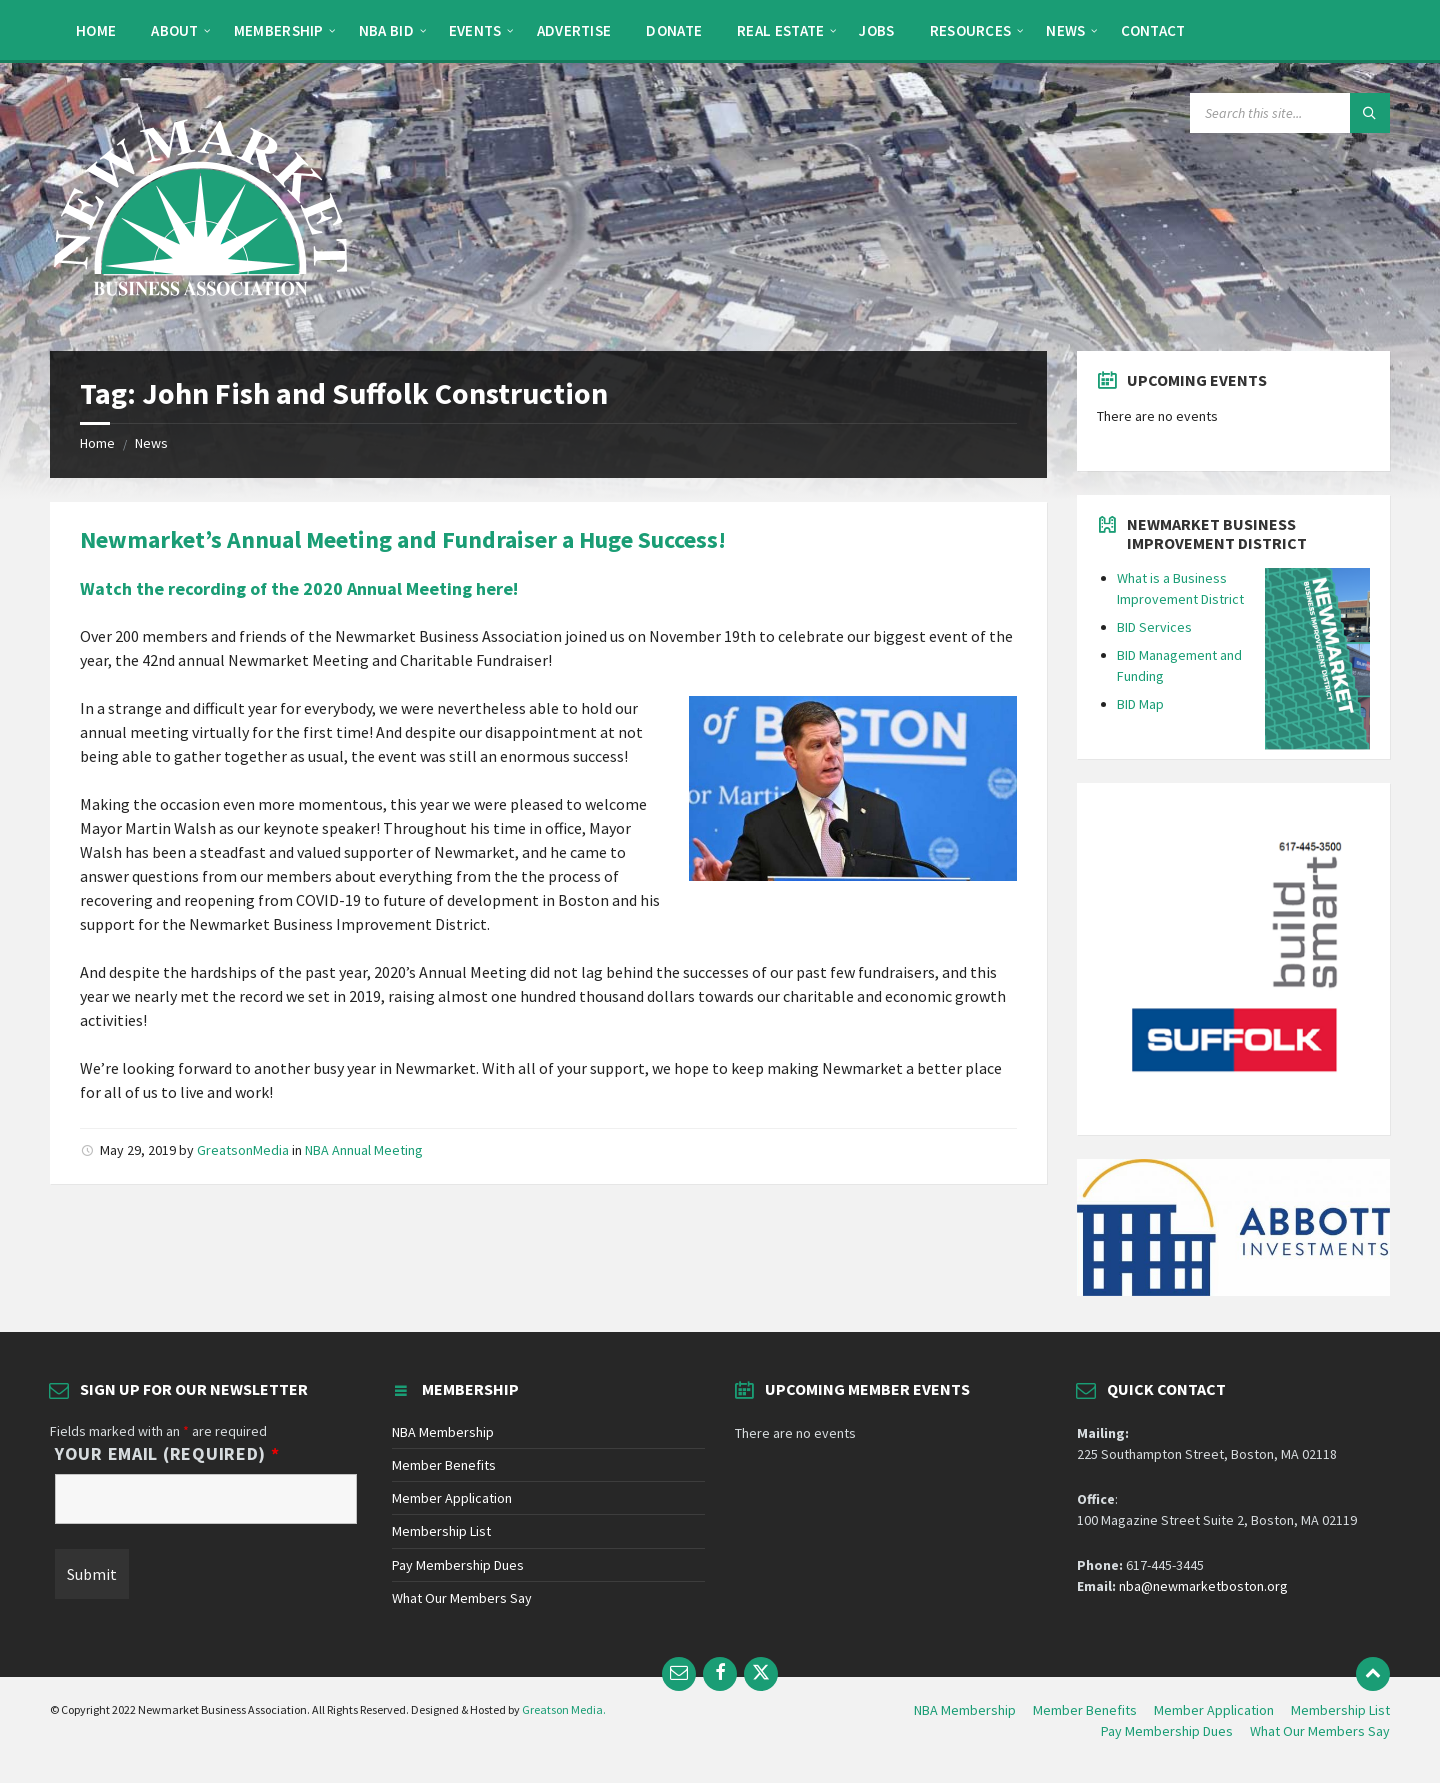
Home (97, 443)
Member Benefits (444, 1465)
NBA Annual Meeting (364, 1150)
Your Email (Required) (167, 1454)
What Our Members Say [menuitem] (1320, 1731)
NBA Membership (443, 1432)
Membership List (441, 1531)
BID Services (1154, 627)
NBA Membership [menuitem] (965, 1710)
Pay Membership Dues (458, 1565)
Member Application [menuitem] (1214, 1710)
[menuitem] (96, 30)
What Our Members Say (462, 1598)
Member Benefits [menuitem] (1085, 1710)
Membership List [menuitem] (1340, 1710)
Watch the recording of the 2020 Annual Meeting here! (299, 588)
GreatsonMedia (243, 1150)
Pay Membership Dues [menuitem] (1167, 1731)
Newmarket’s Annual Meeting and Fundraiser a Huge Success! (403, 539)
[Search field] (1290, 113)
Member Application (452, 1498)
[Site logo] (200, 312)
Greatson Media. (564, 1709)
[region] (1233, 959)
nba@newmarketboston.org (1203, 1586)
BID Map (1140, 704)
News (151, 443)
